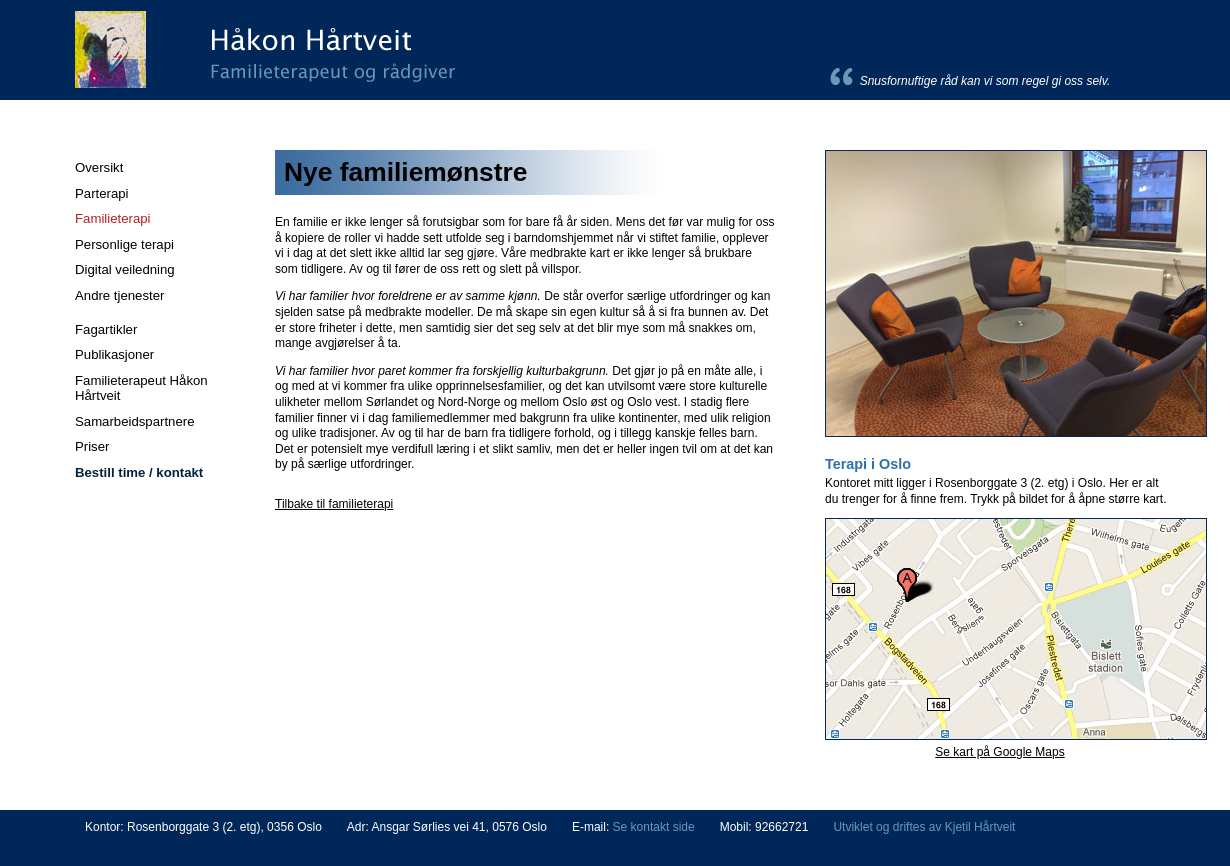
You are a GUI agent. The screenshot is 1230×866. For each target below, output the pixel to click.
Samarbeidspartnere (135, 421)
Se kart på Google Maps (999, 752)
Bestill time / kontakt (139, 472)
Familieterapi (113, 218)
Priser (92, 446)
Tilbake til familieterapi (334, 504)
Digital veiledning (125, 269)
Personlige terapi (124, 244)
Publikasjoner (114, 354)
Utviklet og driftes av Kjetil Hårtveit (924, 827)
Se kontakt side (654, 827)
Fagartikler (106, 329)
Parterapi (102, 193)
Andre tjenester (119, 295)
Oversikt (99, 167)
